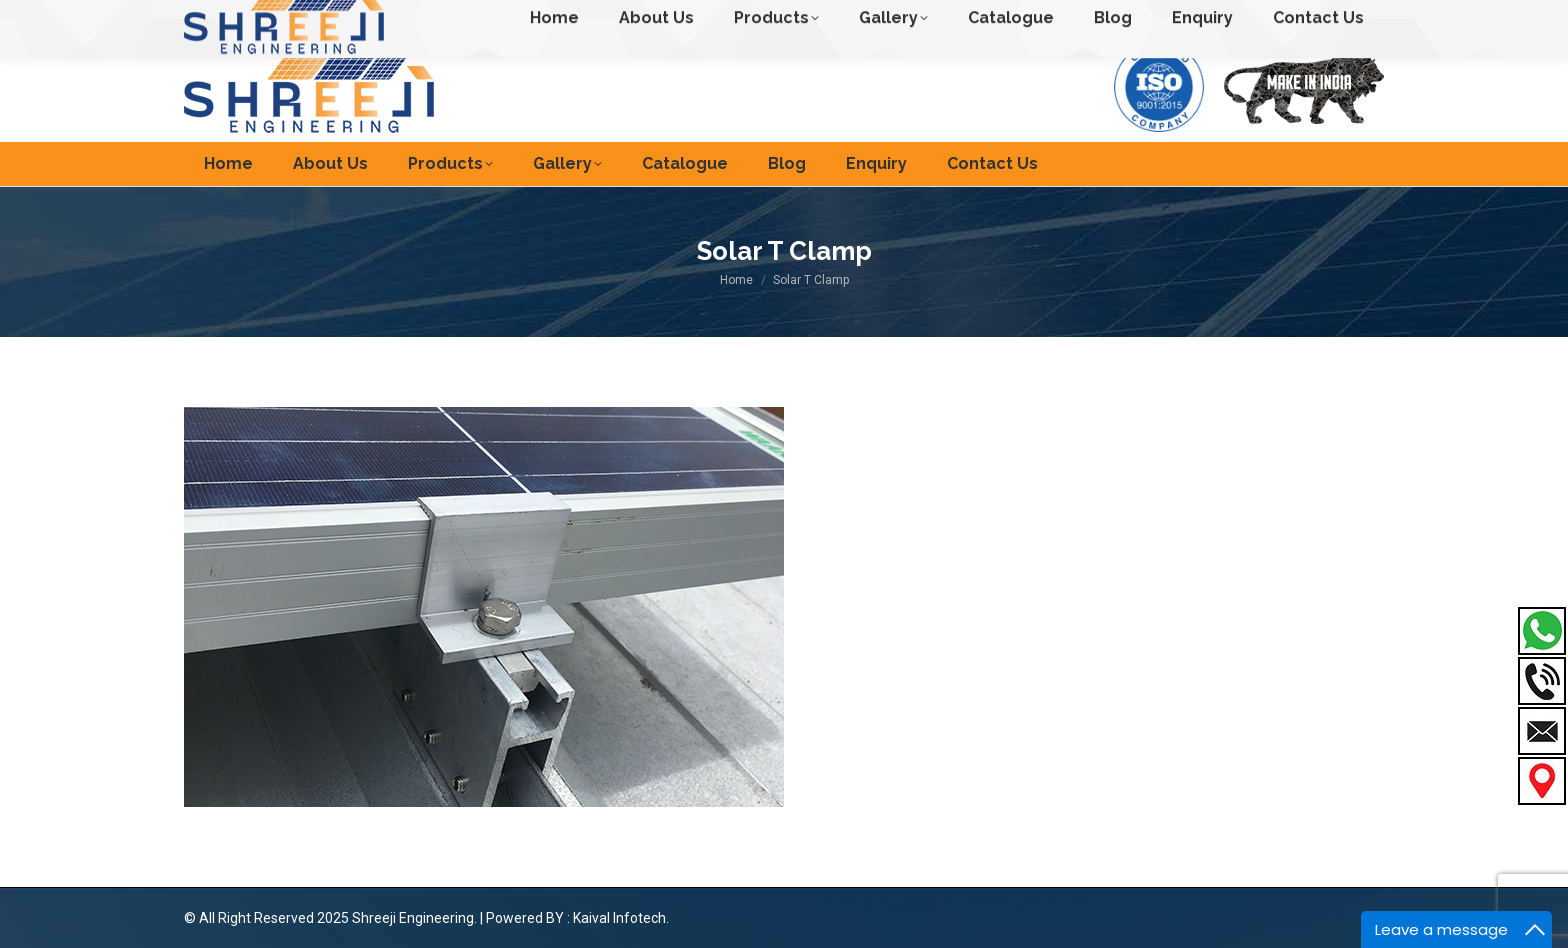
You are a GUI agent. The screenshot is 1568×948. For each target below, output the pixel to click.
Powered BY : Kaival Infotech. (577, 918)
